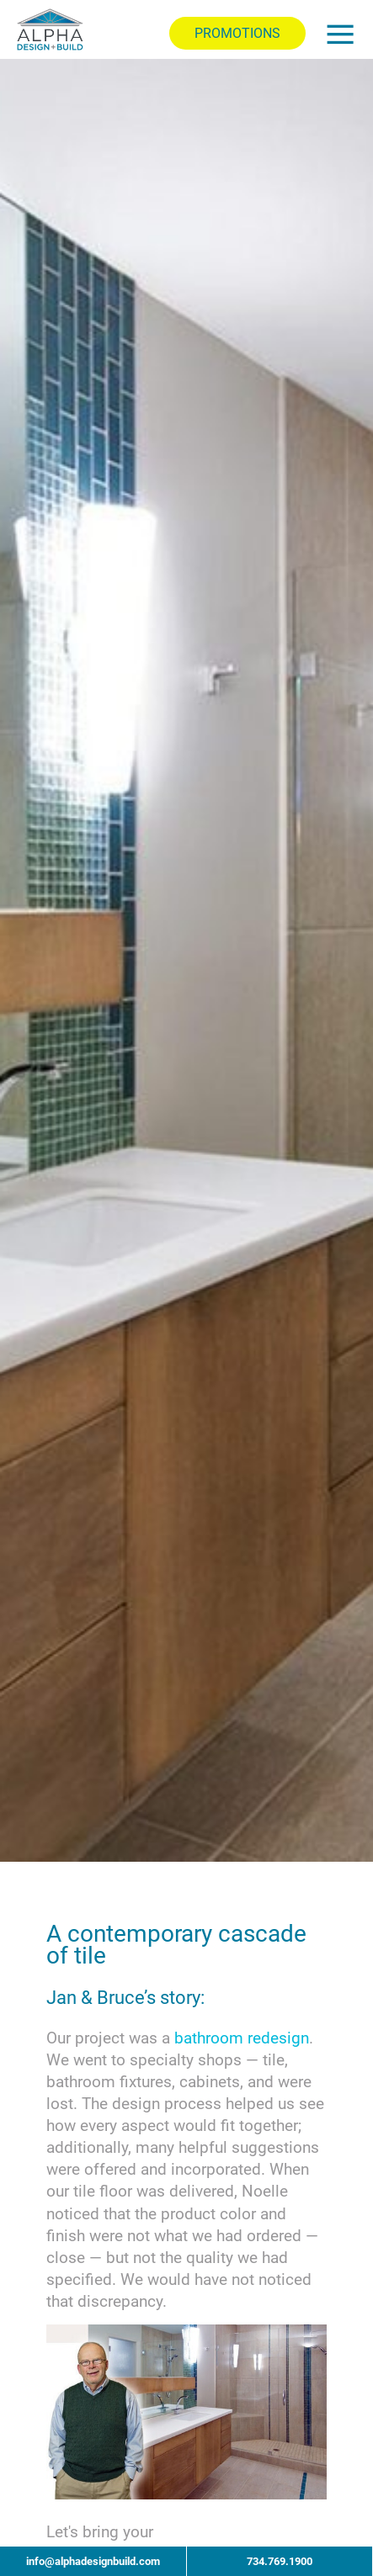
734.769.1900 (279, 2561)
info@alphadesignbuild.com (93, 2561)
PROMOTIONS (237, 33)
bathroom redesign (241, 2038)
